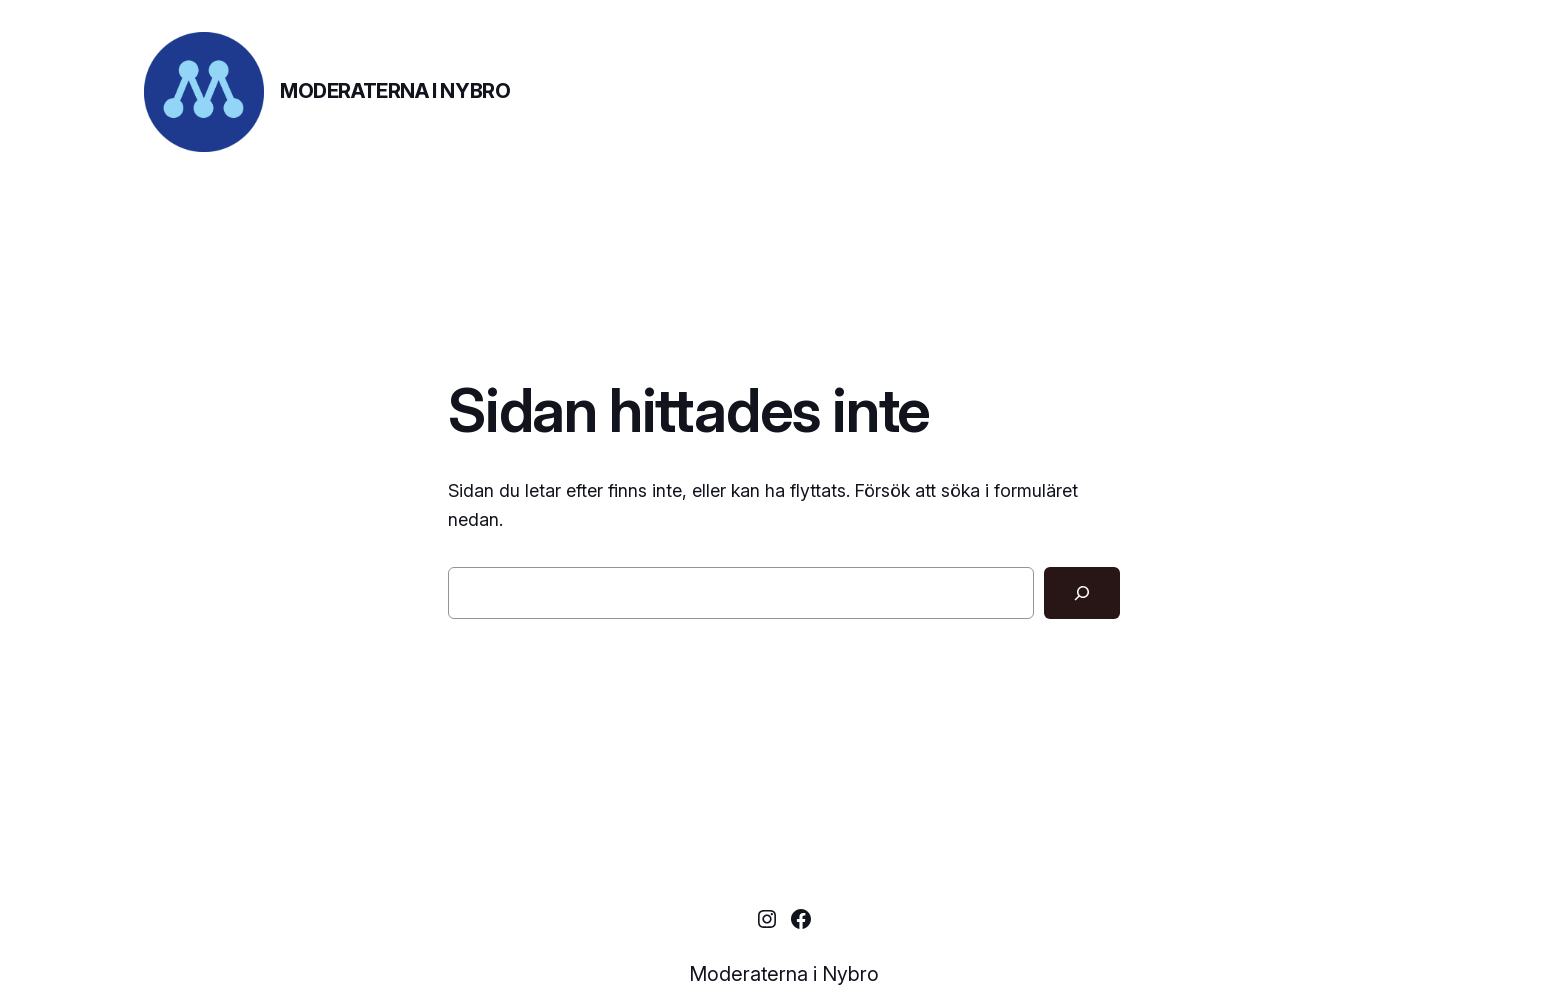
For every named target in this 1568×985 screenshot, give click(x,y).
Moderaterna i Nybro (395, 91)
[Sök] (1082, 593)
